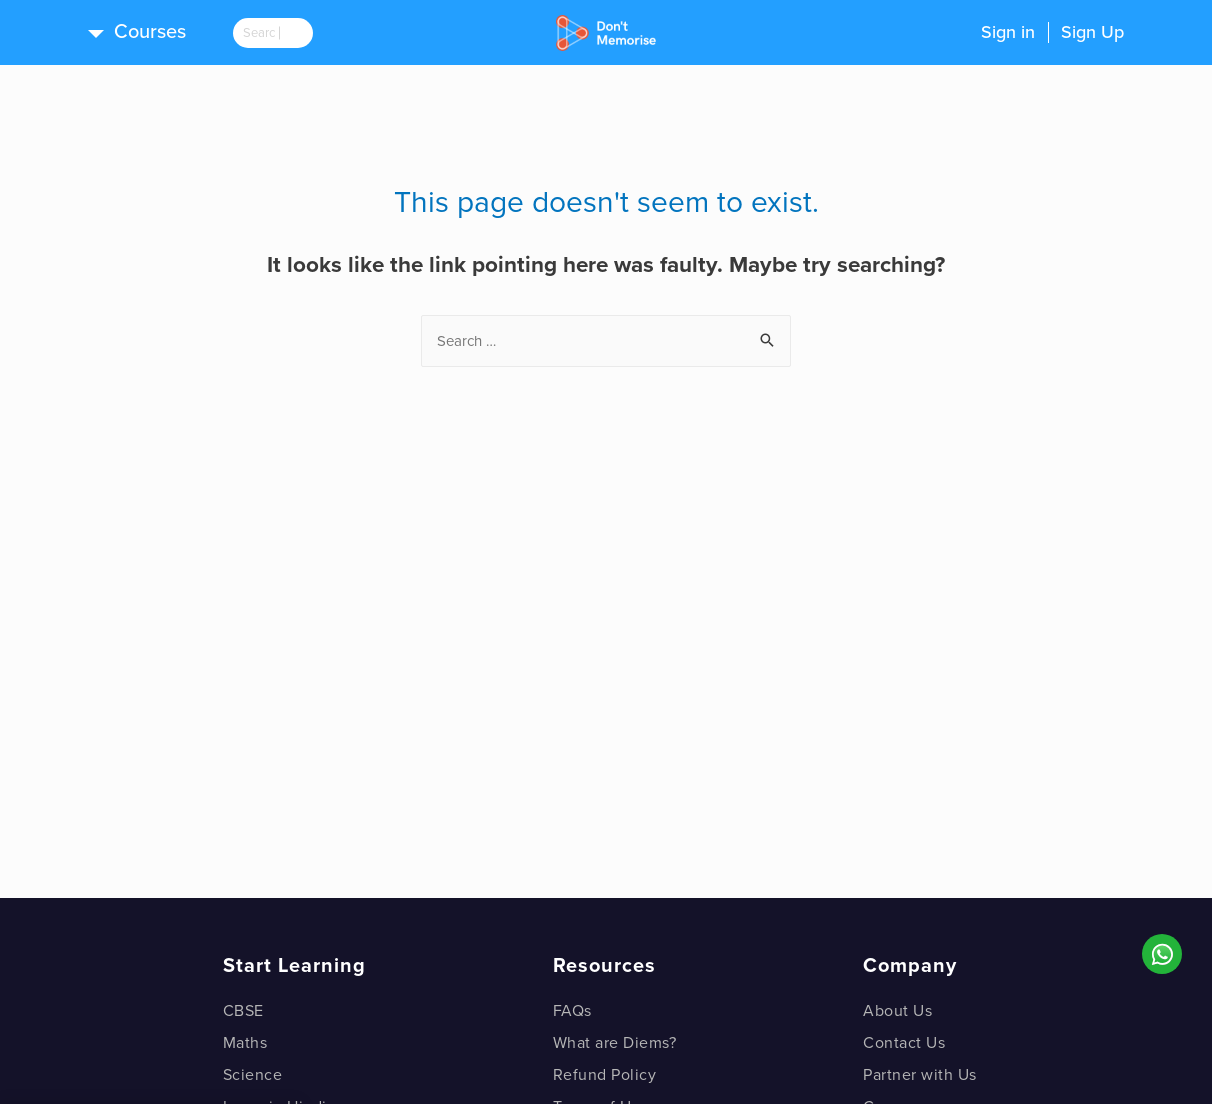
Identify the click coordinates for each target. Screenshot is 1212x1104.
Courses (150, 32)
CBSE (243, 1011)
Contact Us (904, 1043)
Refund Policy (605, 1075)
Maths (245, 1043)
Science (253, 1075)
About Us (897, 1011)
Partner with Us (920, 1075)
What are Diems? (615, 1043)
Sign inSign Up (1052, 32)
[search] (288, 33)
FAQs (572, 1011)
